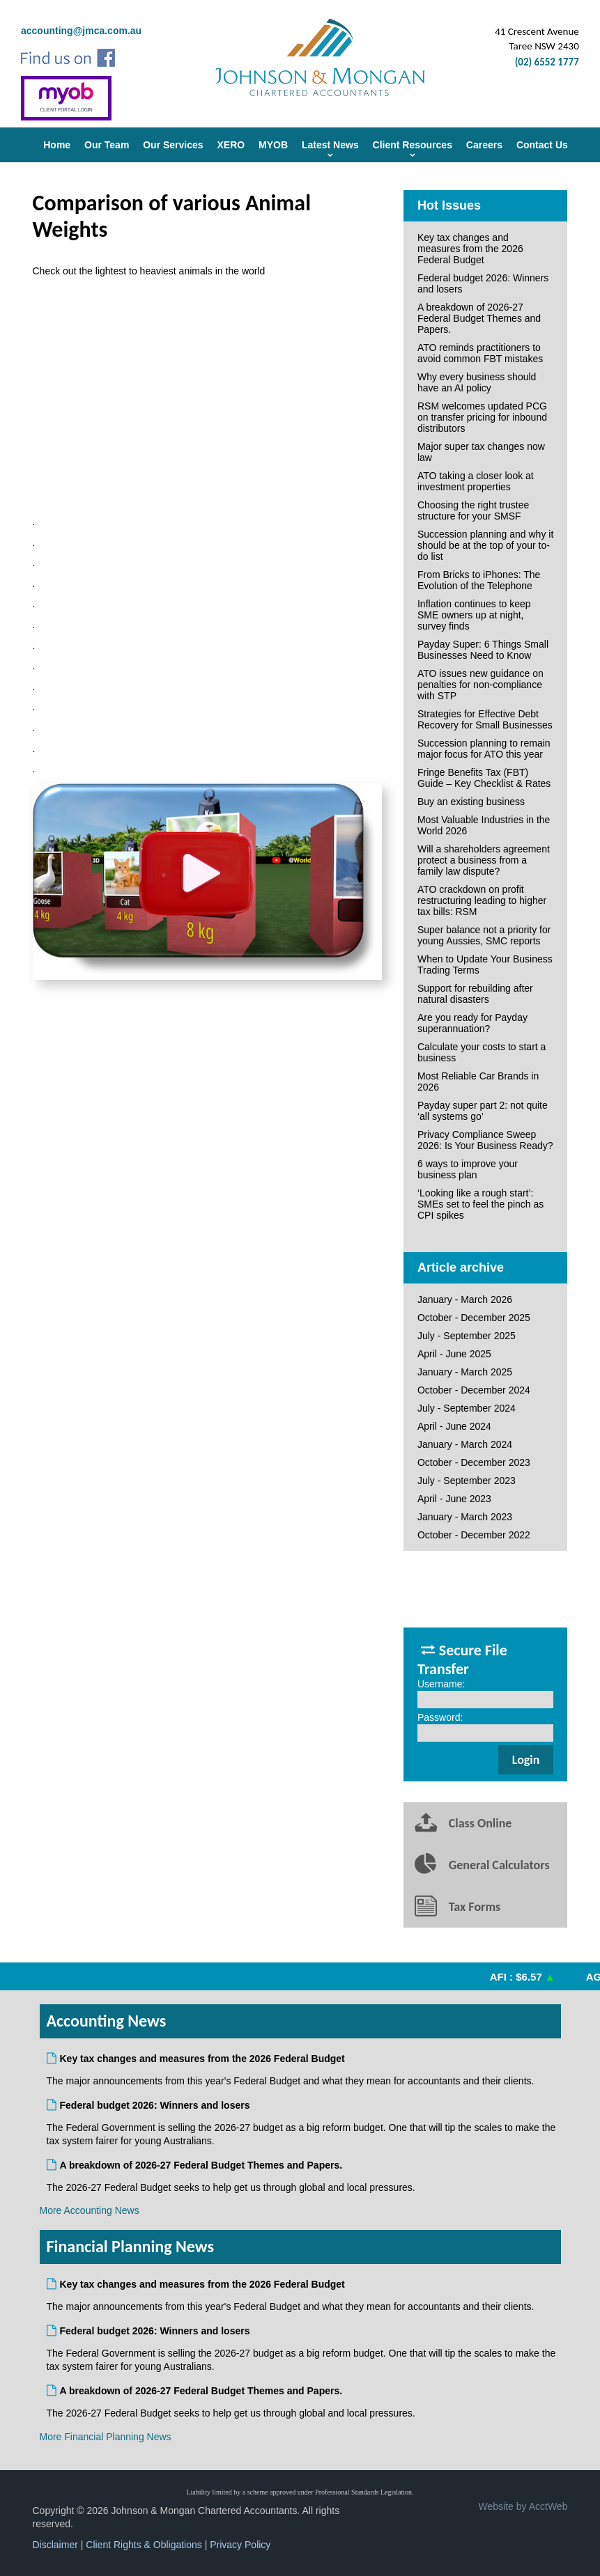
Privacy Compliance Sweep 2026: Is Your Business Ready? (485, 1140)
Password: (440, 1717)
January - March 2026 (464, 1299)
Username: (441, 1683)
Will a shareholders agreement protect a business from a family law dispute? (483, 860)
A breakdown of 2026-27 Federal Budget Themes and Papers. (479, 318)
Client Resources (412, 144)
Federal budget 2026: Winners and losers (482, 283)
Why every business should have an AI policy (476, 382)
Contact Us (542, 144)
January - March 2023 (464, 1516)
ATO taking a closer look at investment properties (475, 481)
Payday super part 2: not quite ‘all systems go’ (482, 1111)
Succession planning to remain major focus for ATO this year (484, 748)
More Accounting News (89, 2210)
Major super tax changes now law (481, 452)
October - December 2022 (473, 1534)
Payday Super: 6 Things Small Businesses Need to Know (482, 650)
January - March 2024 (464, 1444)
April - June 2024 (454, 1426)
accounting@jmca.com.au (81, 30)
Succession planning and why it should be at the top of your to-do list (485, 545)
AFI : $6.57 (525, 1977)
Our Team (106, 144)
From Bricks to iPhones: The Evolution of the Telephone (478, 580)
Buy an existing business (471, 801)
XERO (231, 144)
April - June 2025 (454, 1353)
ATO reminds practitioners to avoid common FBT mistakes (480, 353)
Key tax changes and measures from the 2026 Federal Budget (470, 248)
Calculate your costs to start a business (481, 1052)
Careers (484, 144)
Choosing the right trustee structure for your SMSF (473, 510)
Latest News (330, 144)
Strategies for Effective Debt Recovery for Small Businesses (485, 719)
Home (56, 144)
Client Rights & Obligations (144, 2544)
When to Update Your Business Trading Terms (485, 964)
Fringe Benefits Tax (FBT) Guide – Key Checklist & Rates (484, 778)
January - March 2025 (464, 1371)
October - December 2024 (473, 1390)
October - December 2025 (473, 1317)
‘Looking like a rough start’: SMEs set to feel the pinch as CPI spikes (480, 1204)
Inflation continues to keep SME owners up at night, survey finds (474, 615)
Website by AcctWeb (523, 2506)
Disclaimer (55, 2544)
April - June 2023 (454, 1498)
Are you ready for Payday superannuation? (472, 1023)
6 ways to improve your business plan (467, 1169)
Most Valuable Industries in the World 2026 (483, 825)
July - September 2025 (466, 1335)
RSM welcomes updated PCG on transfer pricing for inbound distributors (482, 417)
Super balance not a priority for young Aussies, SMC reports (484, 935)
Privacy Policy (240, 2544)
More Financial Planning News (105, 2436)
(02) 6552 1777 (547, 62)
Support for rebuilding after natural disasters (475, 994)
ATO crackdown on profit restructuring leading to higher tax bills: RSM (481, 900)
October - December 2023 (473, 1462)
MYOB (273, 144)
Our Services (173, 144)
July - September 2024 (466, 1408)
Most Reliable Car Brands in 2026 (478, 1081)
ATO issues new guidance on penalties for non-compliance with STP (480, 684)
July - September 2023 (466, 1480)
